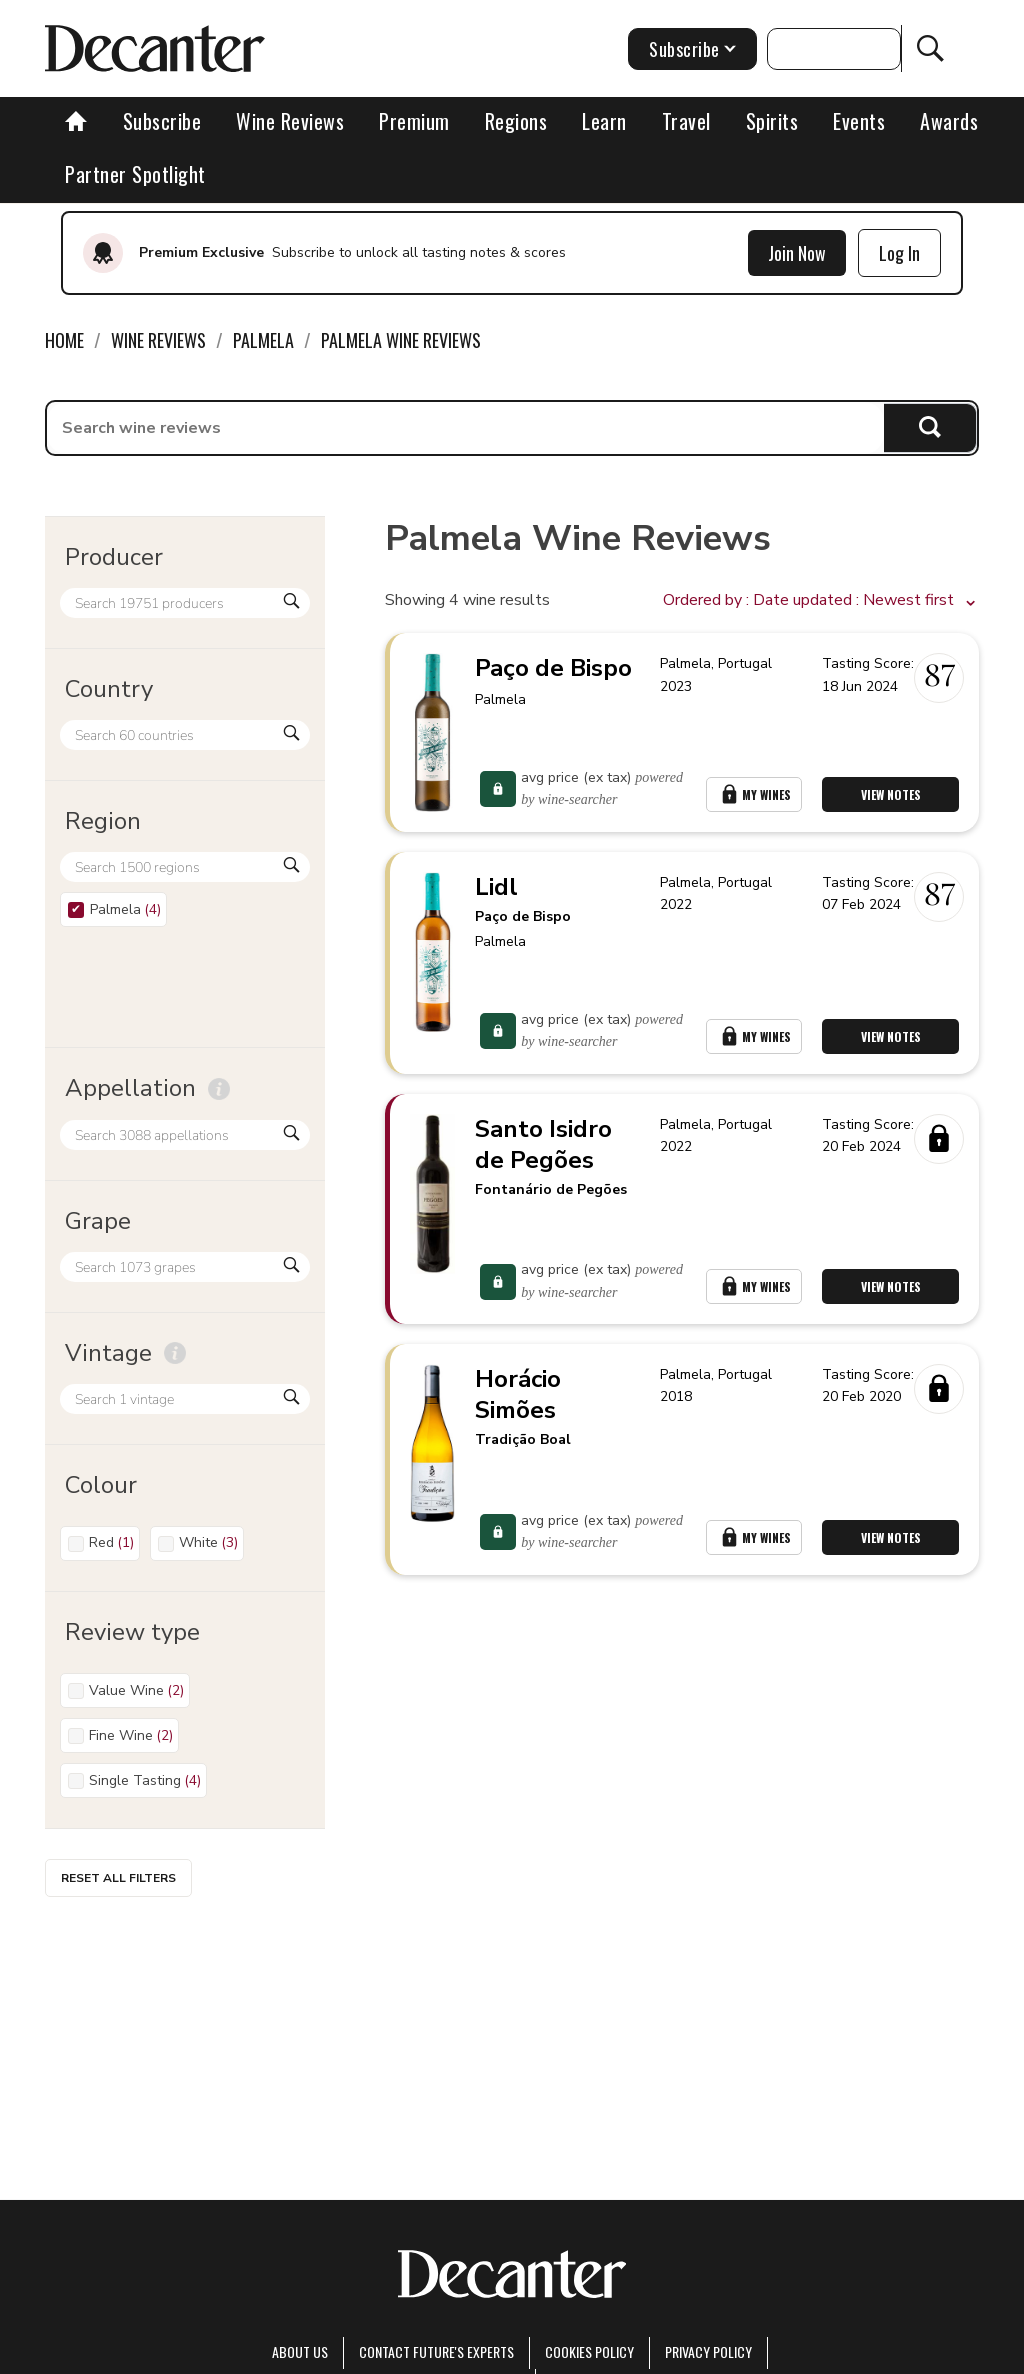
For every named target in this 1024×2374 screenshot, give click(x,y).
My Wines (754, 794)
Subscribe (162, 121)
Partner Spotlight (135, 174)
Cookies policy (589, 2351)
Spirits (772, 121)
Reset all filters (118, 1878)
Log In (899, 253)
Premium (414, 121)
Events (859, 121)
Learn (604, 121)
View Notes (891, 794)
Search (930, 427)
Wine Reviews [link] (158, 340)
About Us (300, 2351)
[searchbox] (465, 428)
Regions (516, 121)
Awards (949, 121)
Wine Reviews (290, 121)
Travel (686, 121)
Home (64, 340)
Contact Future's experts (436, 2351)
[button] (821, 601)
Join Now (797, 253)
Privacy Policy (708, 2351)
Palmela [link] (263, 340)
